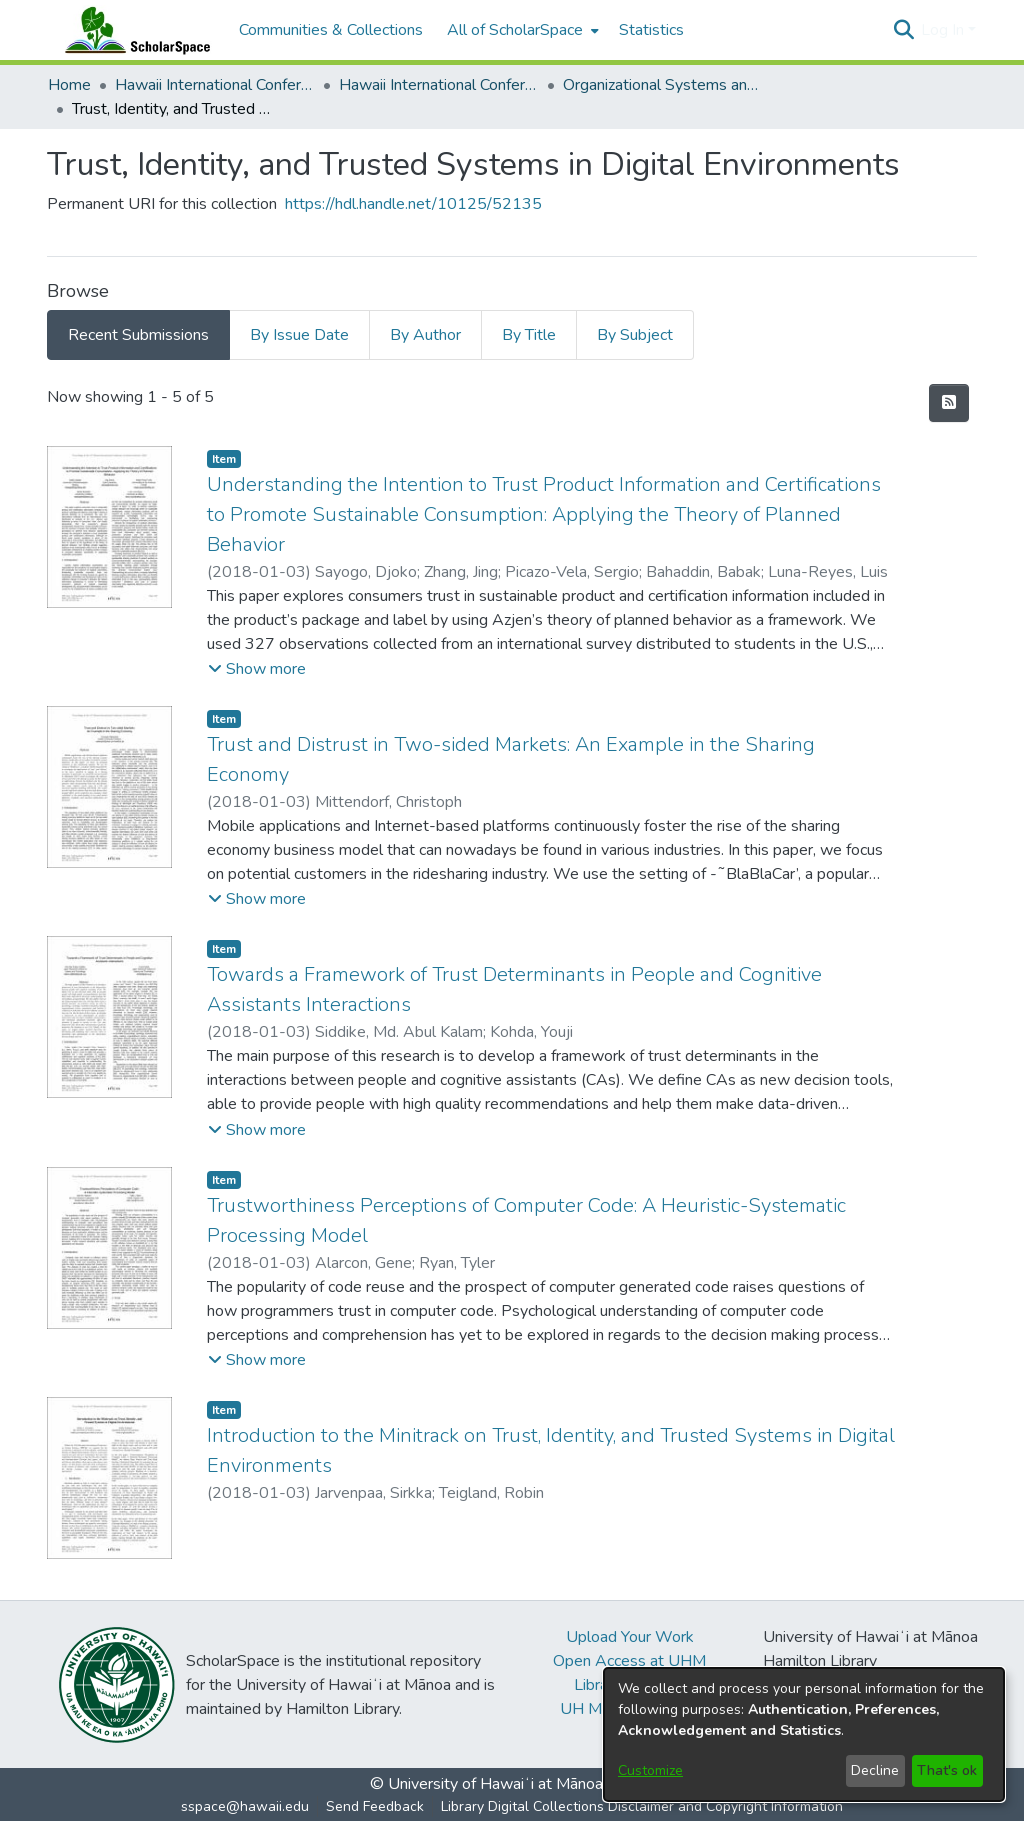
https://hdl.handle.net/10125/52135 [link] (413, 204)
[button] (903, 30)
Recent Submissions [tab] (138, 335)
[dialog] (804, 1734)
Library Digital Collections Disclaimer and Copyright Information (642, 1806)
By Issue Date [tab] (299, 335)
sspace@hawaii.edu (245, 1806)
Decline (875, 1770)
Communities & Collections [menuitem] (331, 30)
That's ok (947, 1770)
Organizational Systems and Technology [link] (663, 85)
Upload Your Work (630, 1637)
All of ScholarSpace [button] (515, 30)
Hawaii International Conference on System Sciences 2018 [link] (439, 85)
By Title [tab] (529, 335)
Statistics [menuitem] (651, 30)
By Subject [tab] (635, 335)
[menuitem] (521, 30)
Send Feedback (375, 1806)
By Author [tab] (425, 335)
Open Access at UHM (629, 1661)
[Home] (133, 30)
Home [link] (69, 85)
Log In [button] (944, 30)
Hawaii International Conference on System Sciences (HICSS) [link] (215, 85)
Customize (650, 1770)
